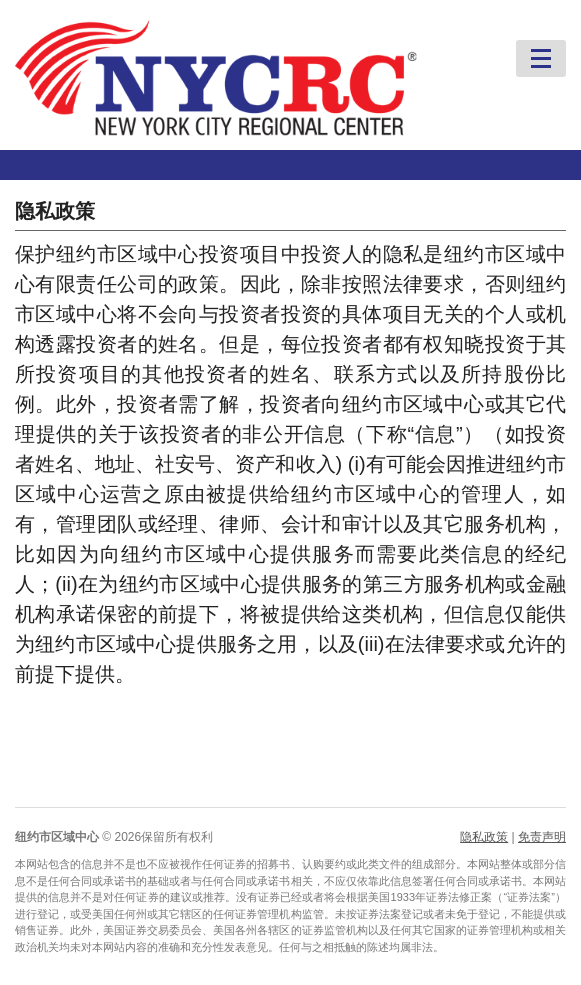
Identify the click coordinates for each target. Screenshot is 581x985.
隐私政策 (484, 837)
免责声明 (542, 837)
